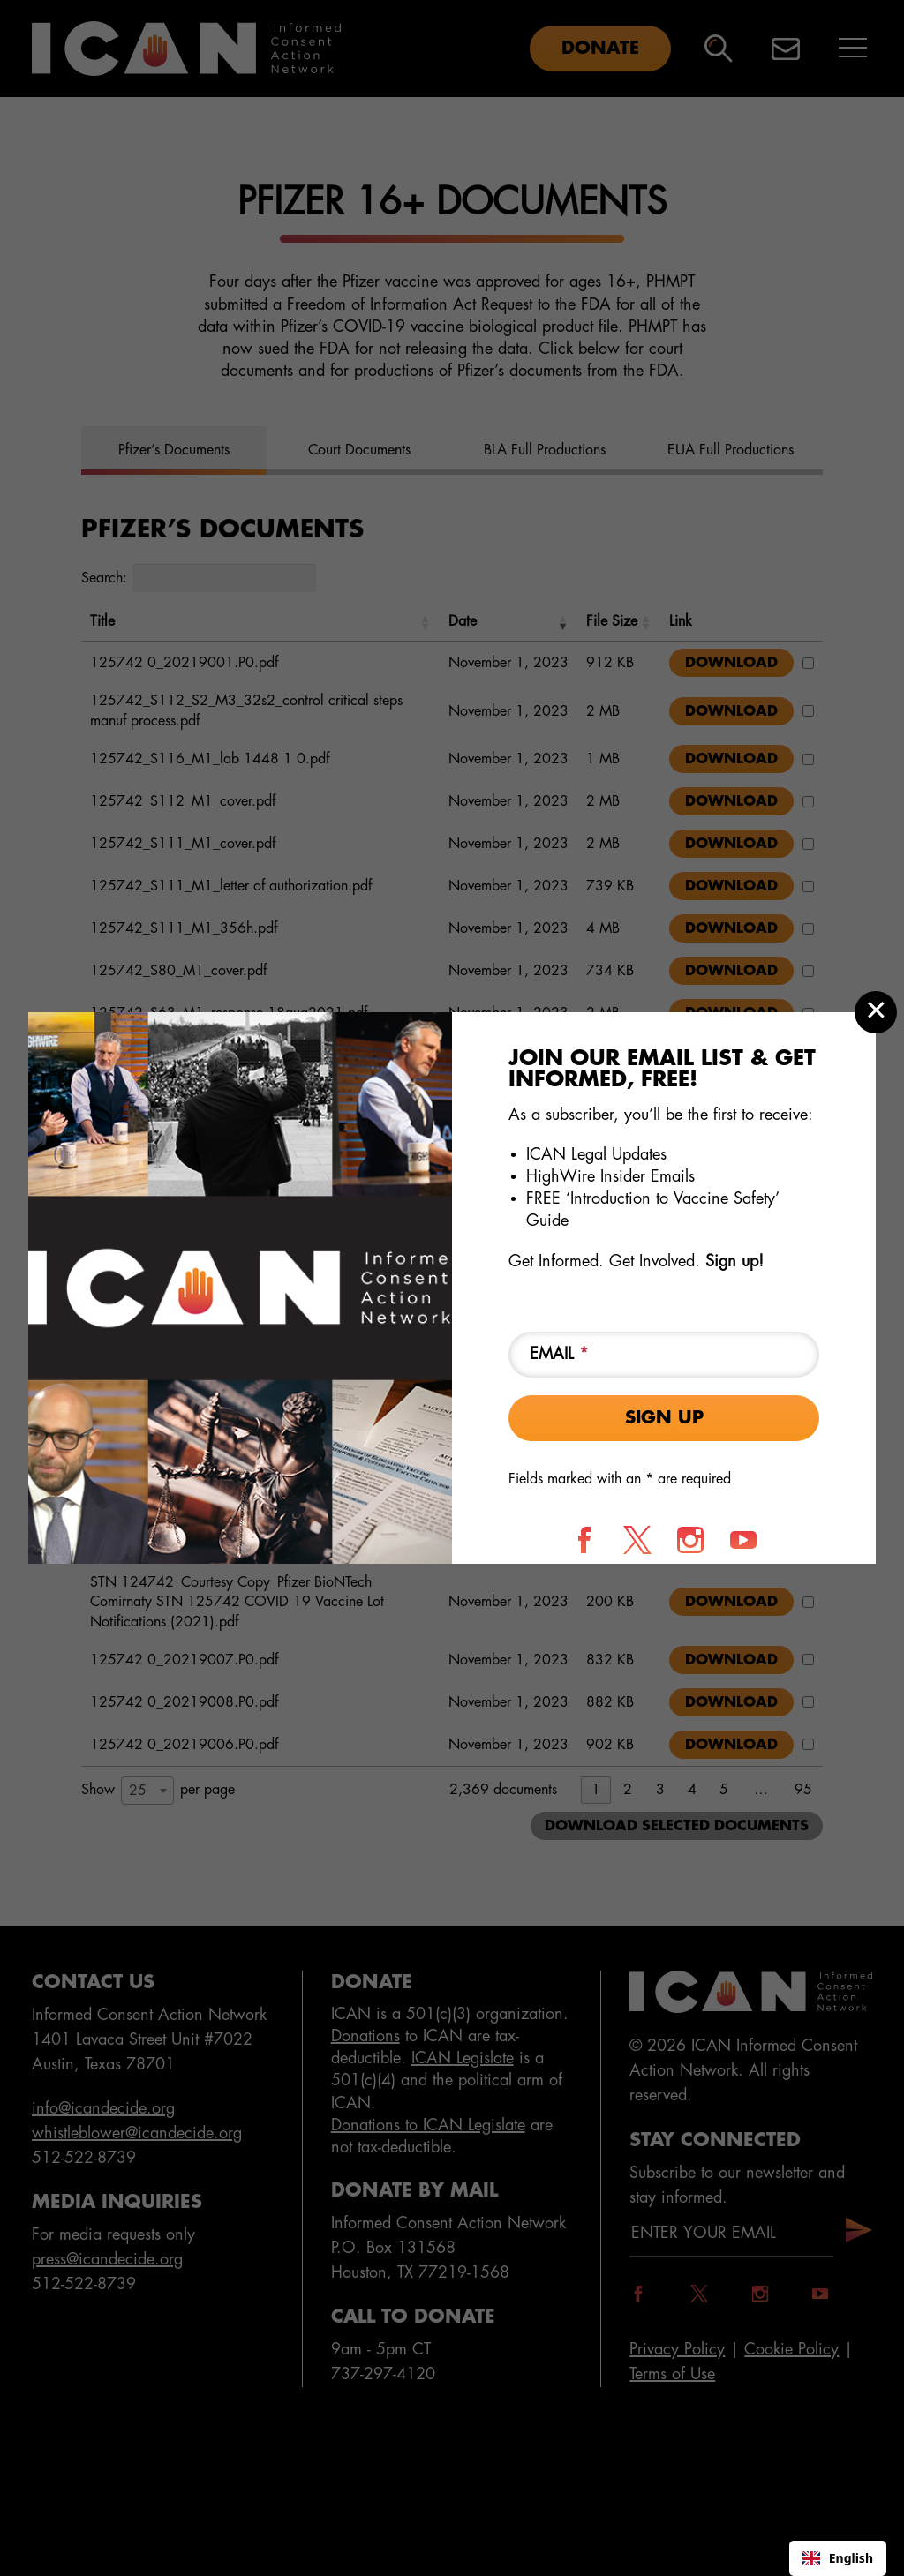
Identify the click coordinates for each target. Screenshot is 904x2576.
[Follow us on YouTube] (743, 1540)
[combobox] (837, 2558)
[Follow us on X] (637, 1540)
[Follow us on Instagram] (690, 1540)
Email (559, 1354)
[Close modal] (876, 1012)
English (837, 2558)
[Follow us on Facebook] (584, 1540)
